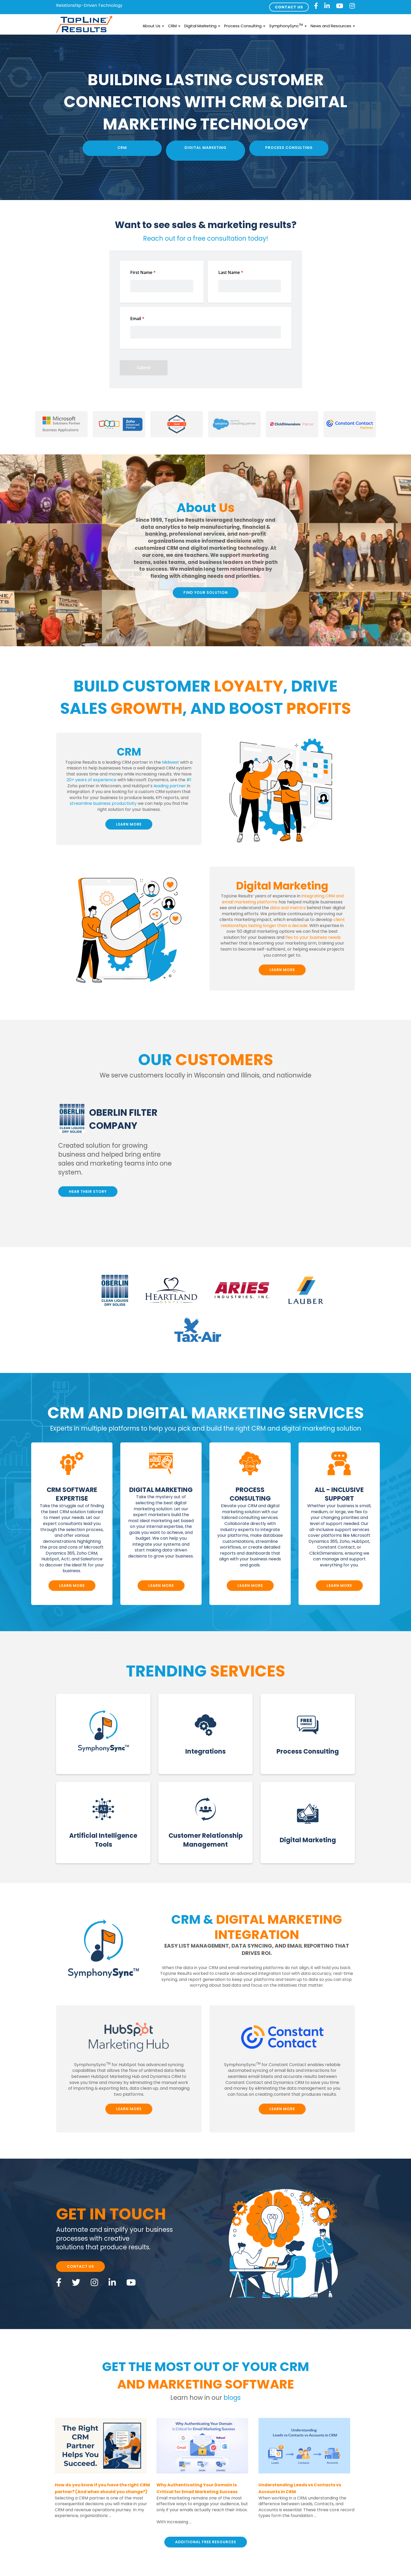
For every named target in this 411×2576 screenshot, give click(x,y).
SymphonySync (288, 26)
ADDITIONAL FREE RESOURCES (205, 2542)
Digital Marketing (202, 26)
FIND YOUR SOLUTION (205, 592)
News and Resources (333, 26)
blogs (232, 2397)
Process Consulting (244, 26)
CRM (174, 26)
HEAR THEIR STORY (88, 1191)
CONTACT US (289, 7)
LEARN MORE (129, 824)
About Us (153, 26)
